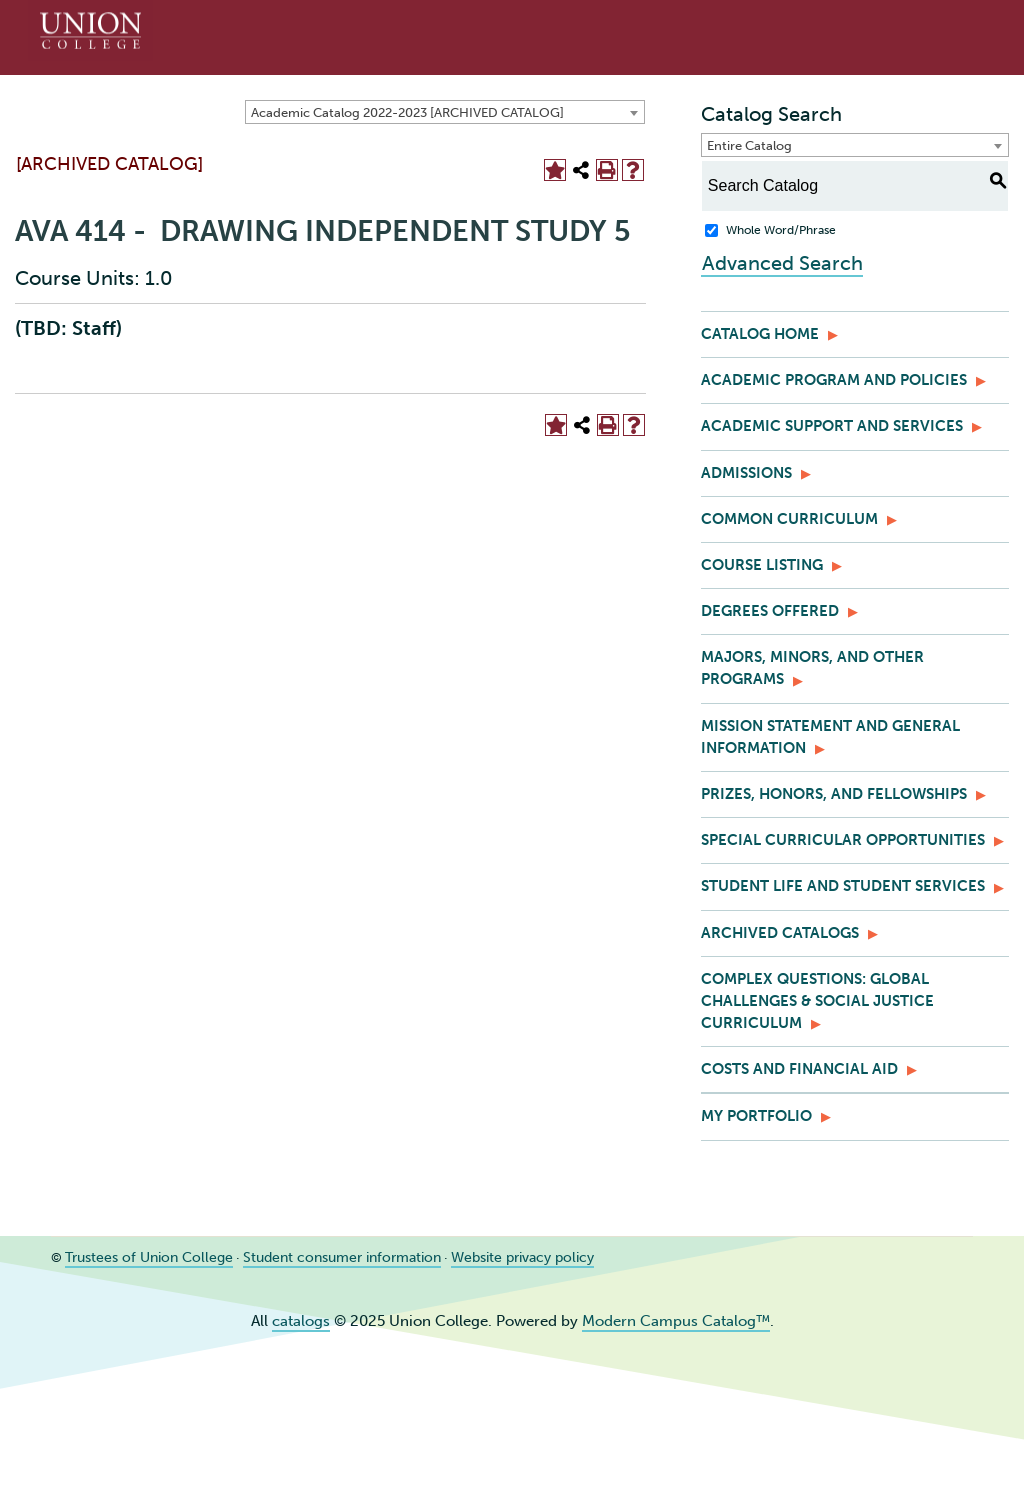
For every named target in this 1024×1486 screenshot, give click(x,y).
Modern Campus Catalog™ (676, 1321)
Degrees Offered (770, 611)
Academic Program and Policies (834, 380)
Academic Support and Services (832, 426)
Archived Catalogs (780, 933)
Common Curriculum (789, 519)
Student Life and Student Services (843, 886)
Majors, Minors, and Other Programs (812, 668)
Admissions (746, 473)
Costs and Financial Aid (799, 1069)
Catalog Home (760, 334)
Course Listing (762, 565)
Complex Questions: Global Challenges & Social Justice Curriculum (817, 1001)
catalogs (301, 1321)
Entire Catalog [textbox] (749, 145)
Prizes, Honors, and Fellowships (834, 794)
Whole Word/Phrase (781, 230)
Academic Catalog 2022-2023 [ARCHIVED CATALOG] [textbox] (407, 112)
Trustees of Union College (141, 1257)
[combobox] (445, 112)
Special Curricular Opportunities (843, 840)
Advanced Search (781, 262)
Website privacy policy (491, 1257)
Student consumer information (321, 1257)
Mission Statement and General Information (830, 737)
